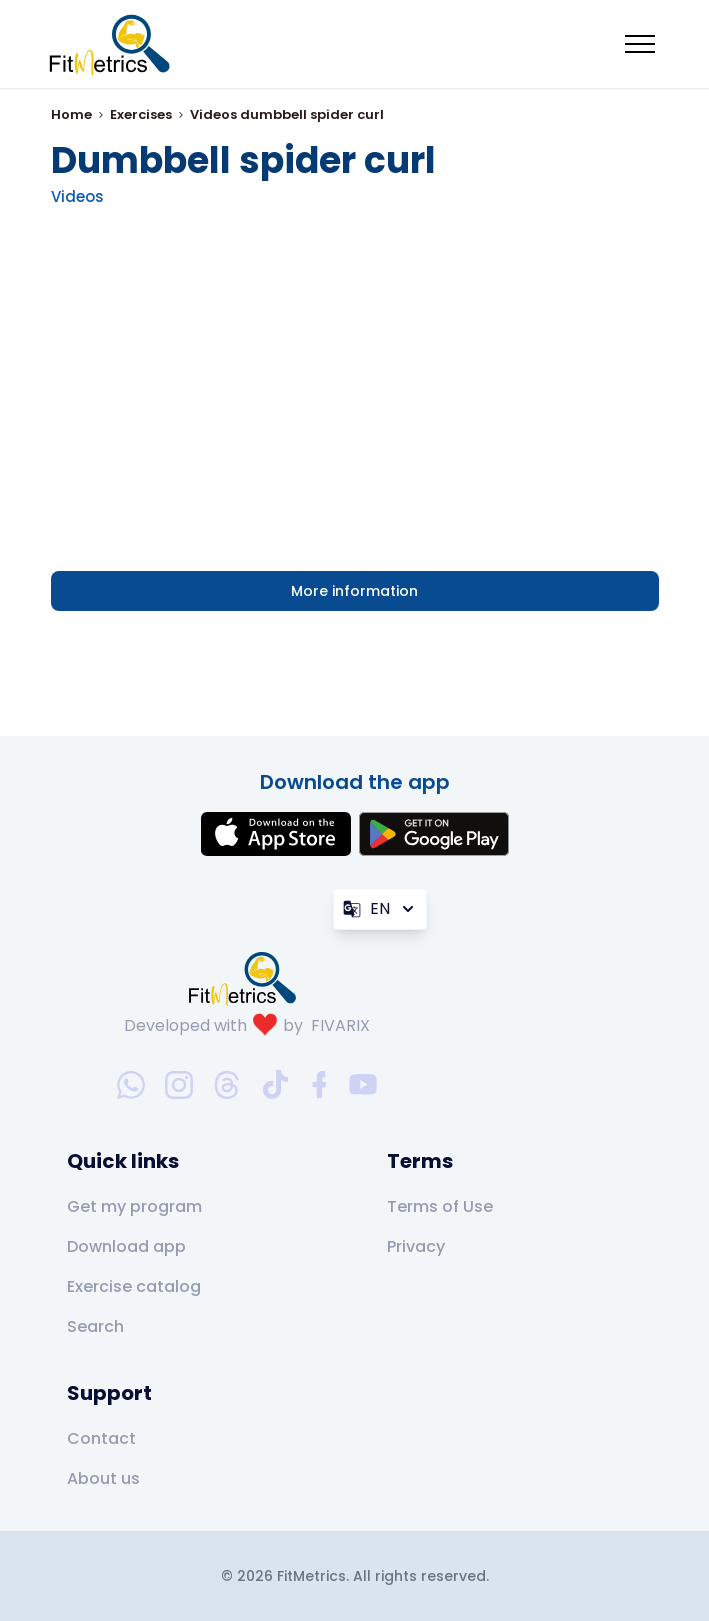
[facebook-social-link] (319, 1085)
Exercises (141, 114)
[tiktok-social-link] (275, 1084)
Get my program (134, 1206)
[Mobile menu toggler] (640, 44)
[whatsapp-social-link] (131, 1085)
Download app (126, 1246)
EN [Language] (380, 908)
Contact (101, 1438)
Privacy (416, 1246)
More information (354, 591)
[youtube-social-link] (363, 1085)
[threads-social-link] (227, 1085)
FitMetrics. (315, 1576)
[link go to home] (247, 978)
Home (71, 114)
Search (95, 1326)
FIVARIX (340, 1025)
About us (103, 1478)
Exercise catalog (134, 1286)
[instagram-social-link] (179, 1085)
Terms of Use (440, 1206)
